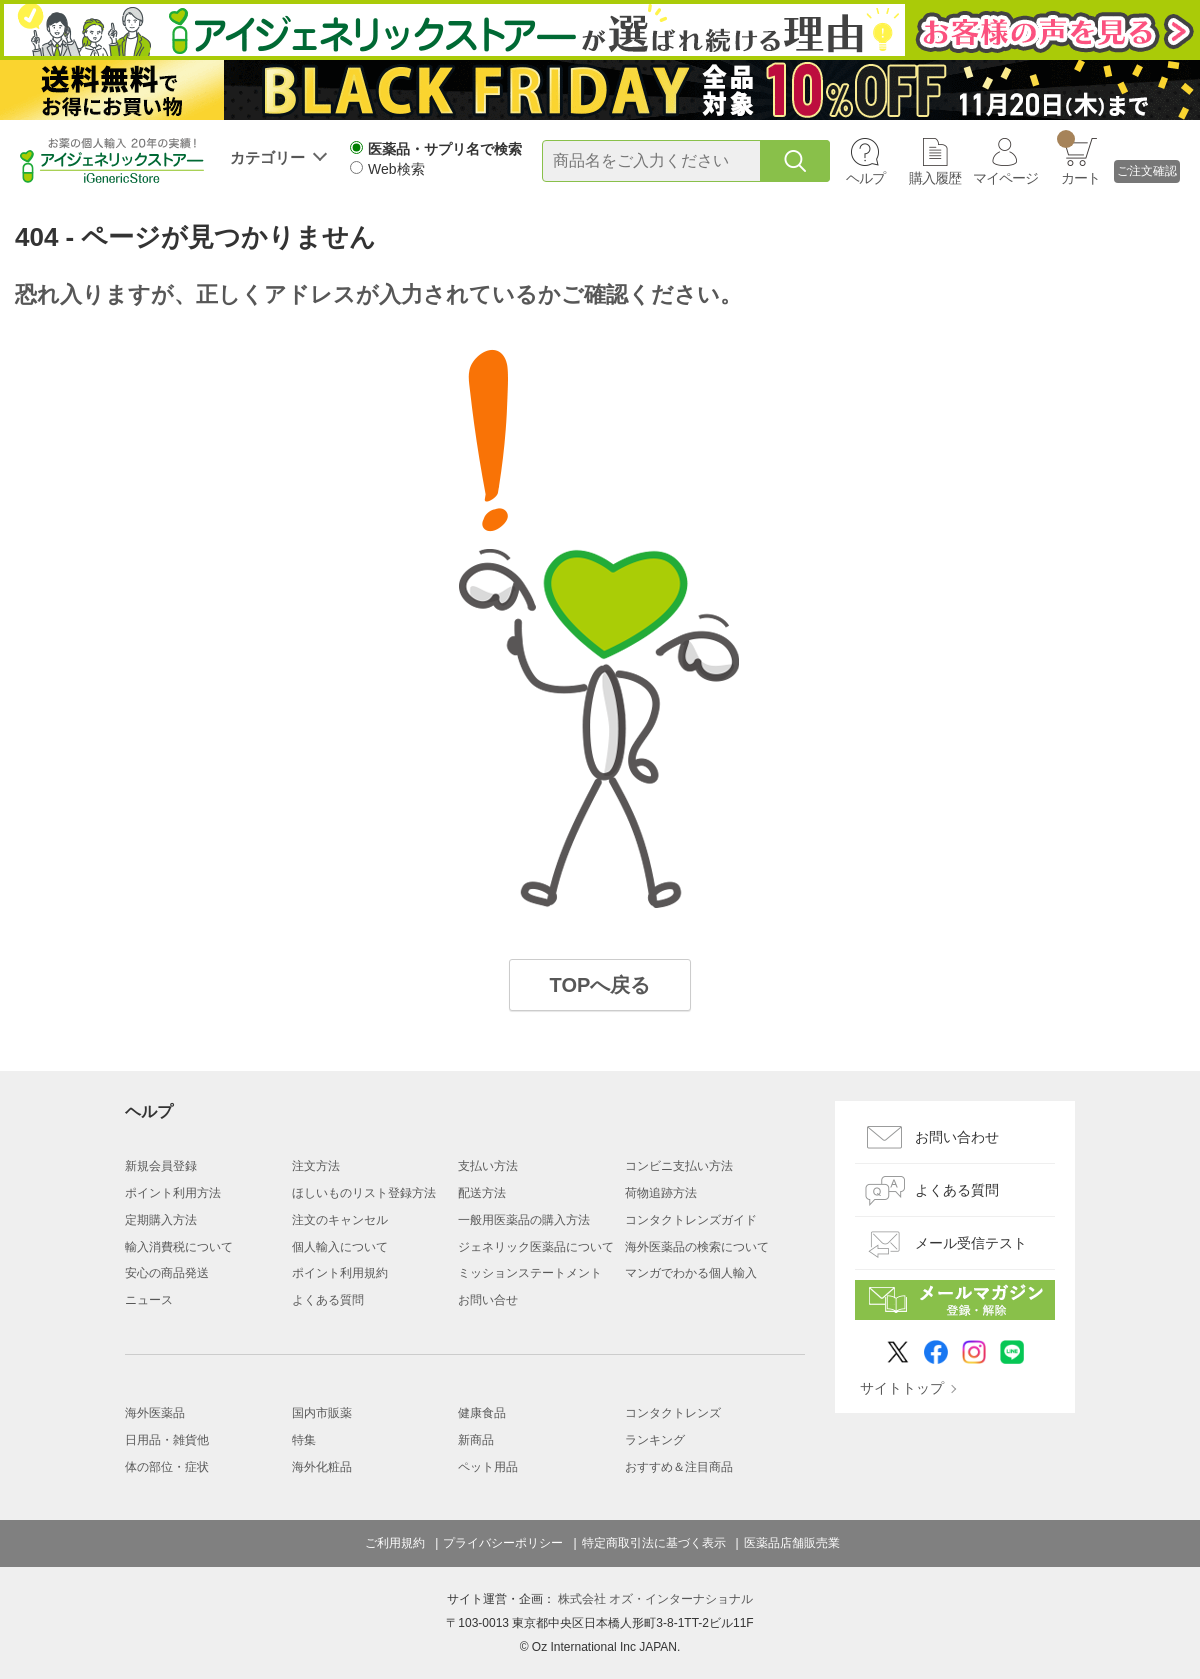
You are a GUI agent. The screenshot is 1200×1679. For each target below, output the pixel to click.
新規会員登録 (161, 1166)
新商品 (476, 1440)
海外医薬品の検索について (697, 1247)
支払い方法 (488, 1166)
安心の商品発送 (167, 1273)
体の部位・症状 (167, 1467)
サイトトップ (902, 1388)
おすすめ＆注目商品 (679, 1467)
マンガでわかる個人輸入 (691, 1273)
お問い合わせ (957, 1137)
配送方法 (482, 1193)
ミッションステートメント (530, 1273)
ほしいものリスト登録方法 (364, 1193)
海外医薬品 (155, 1413)
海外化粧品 (322, 1467)
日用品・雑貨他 (167, 1440)
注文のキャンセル (340, 1220)
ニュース (149, 1300)
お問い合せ (488, 1300)
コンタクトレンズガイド (691, 1220)
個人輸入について (340, 1247)
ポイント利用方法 (173, 1193)
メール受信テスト (971, 1243)
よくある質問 (328, 1300)
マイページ (1005, 178)
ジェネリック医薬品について (536, 1247)
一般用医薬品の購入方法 (524, 1220)
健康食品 (482, 1413)
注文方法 (316, 1166)
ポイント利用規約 (340, 1273)
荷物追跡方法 (661, 1193)
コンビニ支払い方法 (679, 1166)
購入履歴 (935, 178)
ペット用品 (488, 1467)
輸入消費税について (179, 1247)
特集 (304, 1440)
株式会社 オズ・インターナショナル (655, 1599)
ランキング (655, 1440)
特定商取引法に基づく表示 (654, 1543)
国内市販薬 (322, 1413)
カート (1078, 158)
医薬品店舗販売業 (792, 1543)
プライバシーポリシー (503, 1543)
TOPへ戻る (600, 985)
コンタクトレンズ (673, 1413)
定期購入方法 (161, 1220)
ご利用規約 (395, 1543)
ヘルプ (865, 178)
